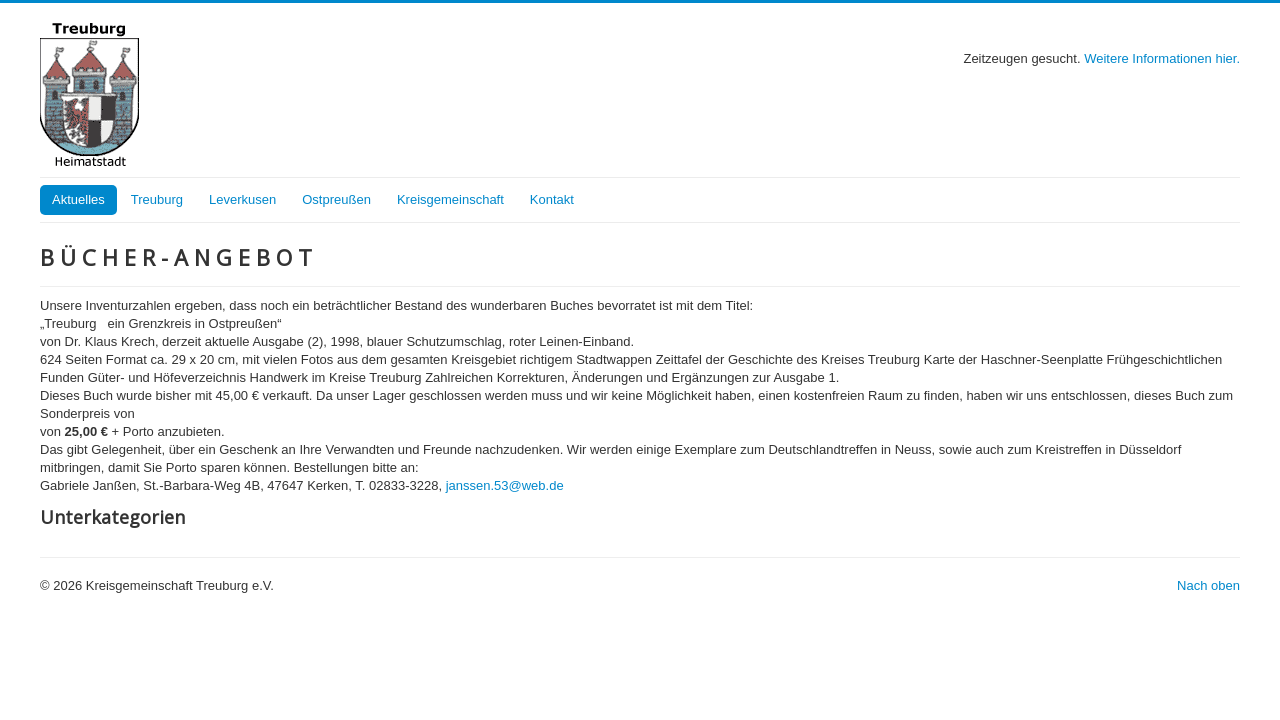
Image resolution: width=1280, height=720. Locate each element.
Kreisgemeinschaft (450, 199)
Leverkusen (242, 199)
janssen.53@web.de (505, 485)
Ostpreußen (336, 199)
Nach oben (1208, 585)
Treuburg (157, 199)
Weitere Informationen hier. (1162, 58)
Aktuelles (78, 199)
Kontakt (552, 199)
